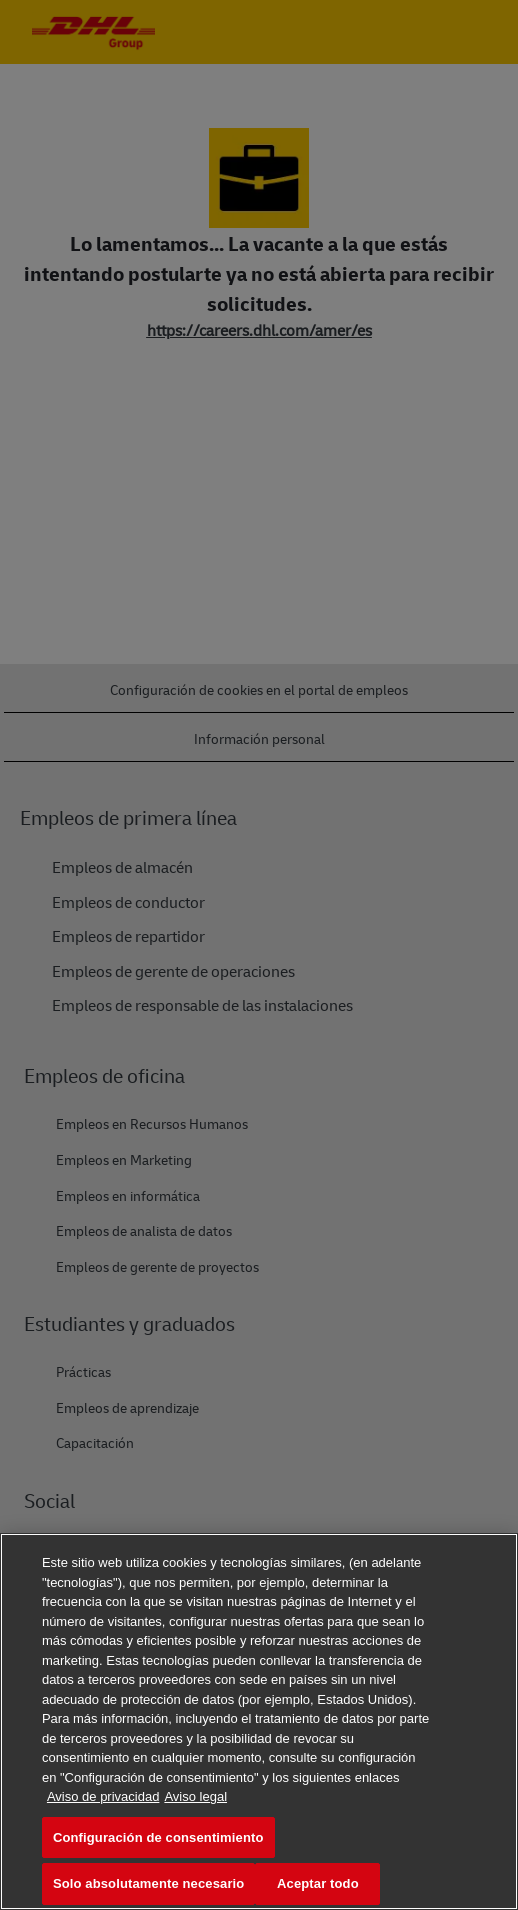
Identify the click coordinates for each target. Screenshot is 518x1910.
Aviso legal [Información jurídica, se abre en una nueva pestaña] (195, 1796)
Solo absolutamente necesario (148, 1883)
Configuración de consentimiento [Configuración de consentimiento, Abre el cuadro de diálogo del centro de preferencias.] (158, 1837)
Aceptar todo (318, 1883)
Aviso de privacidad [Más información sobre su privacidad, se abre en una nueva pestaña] (103, 1796)
